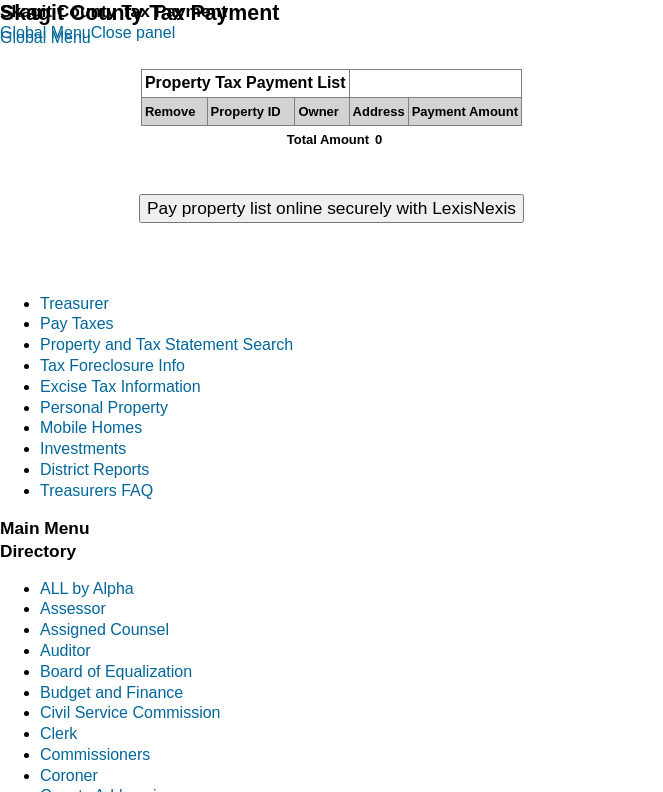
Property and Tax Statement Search (166, 344)
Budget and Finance (111, 692)
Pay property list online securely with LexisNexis (331, 208)
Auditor (65, 650)
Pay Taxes (77, 323)
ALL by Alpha (87, 588)
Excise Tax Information (120, 386)
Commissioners (95, 754)
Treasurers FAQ (96, 490)
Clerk (58, 733)
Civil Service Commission (130, 712)
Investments (83, 448)
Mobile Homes (91, 427)
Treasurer (74, 303)
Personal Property (104, 407)
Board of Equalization (116, 671)
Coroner (69, 775)
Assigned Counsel (104, 629)
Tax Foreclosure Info (112, 365)
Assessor (73, 608)
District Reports (94, 469)
